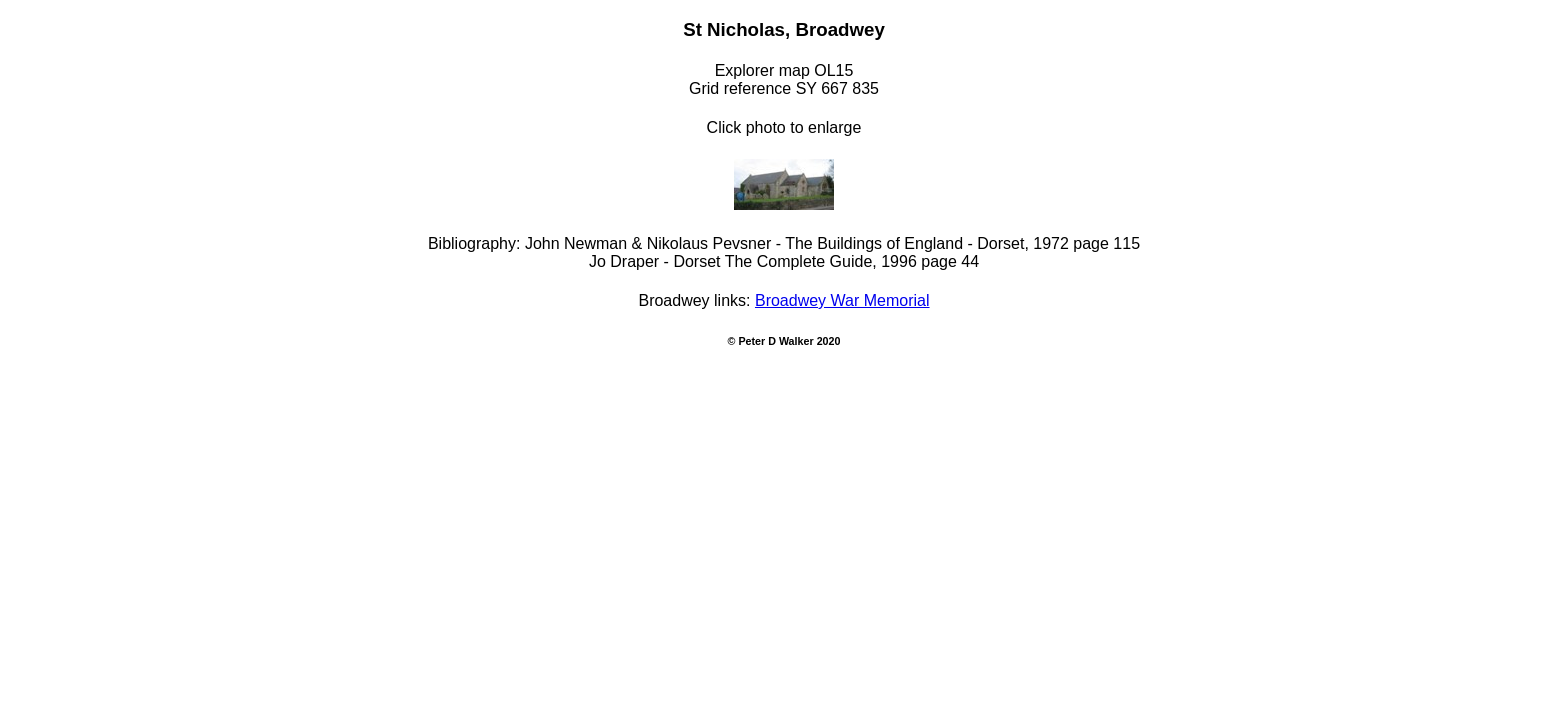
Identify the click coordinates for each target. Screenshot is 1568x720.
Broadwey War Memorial (842, 300)
